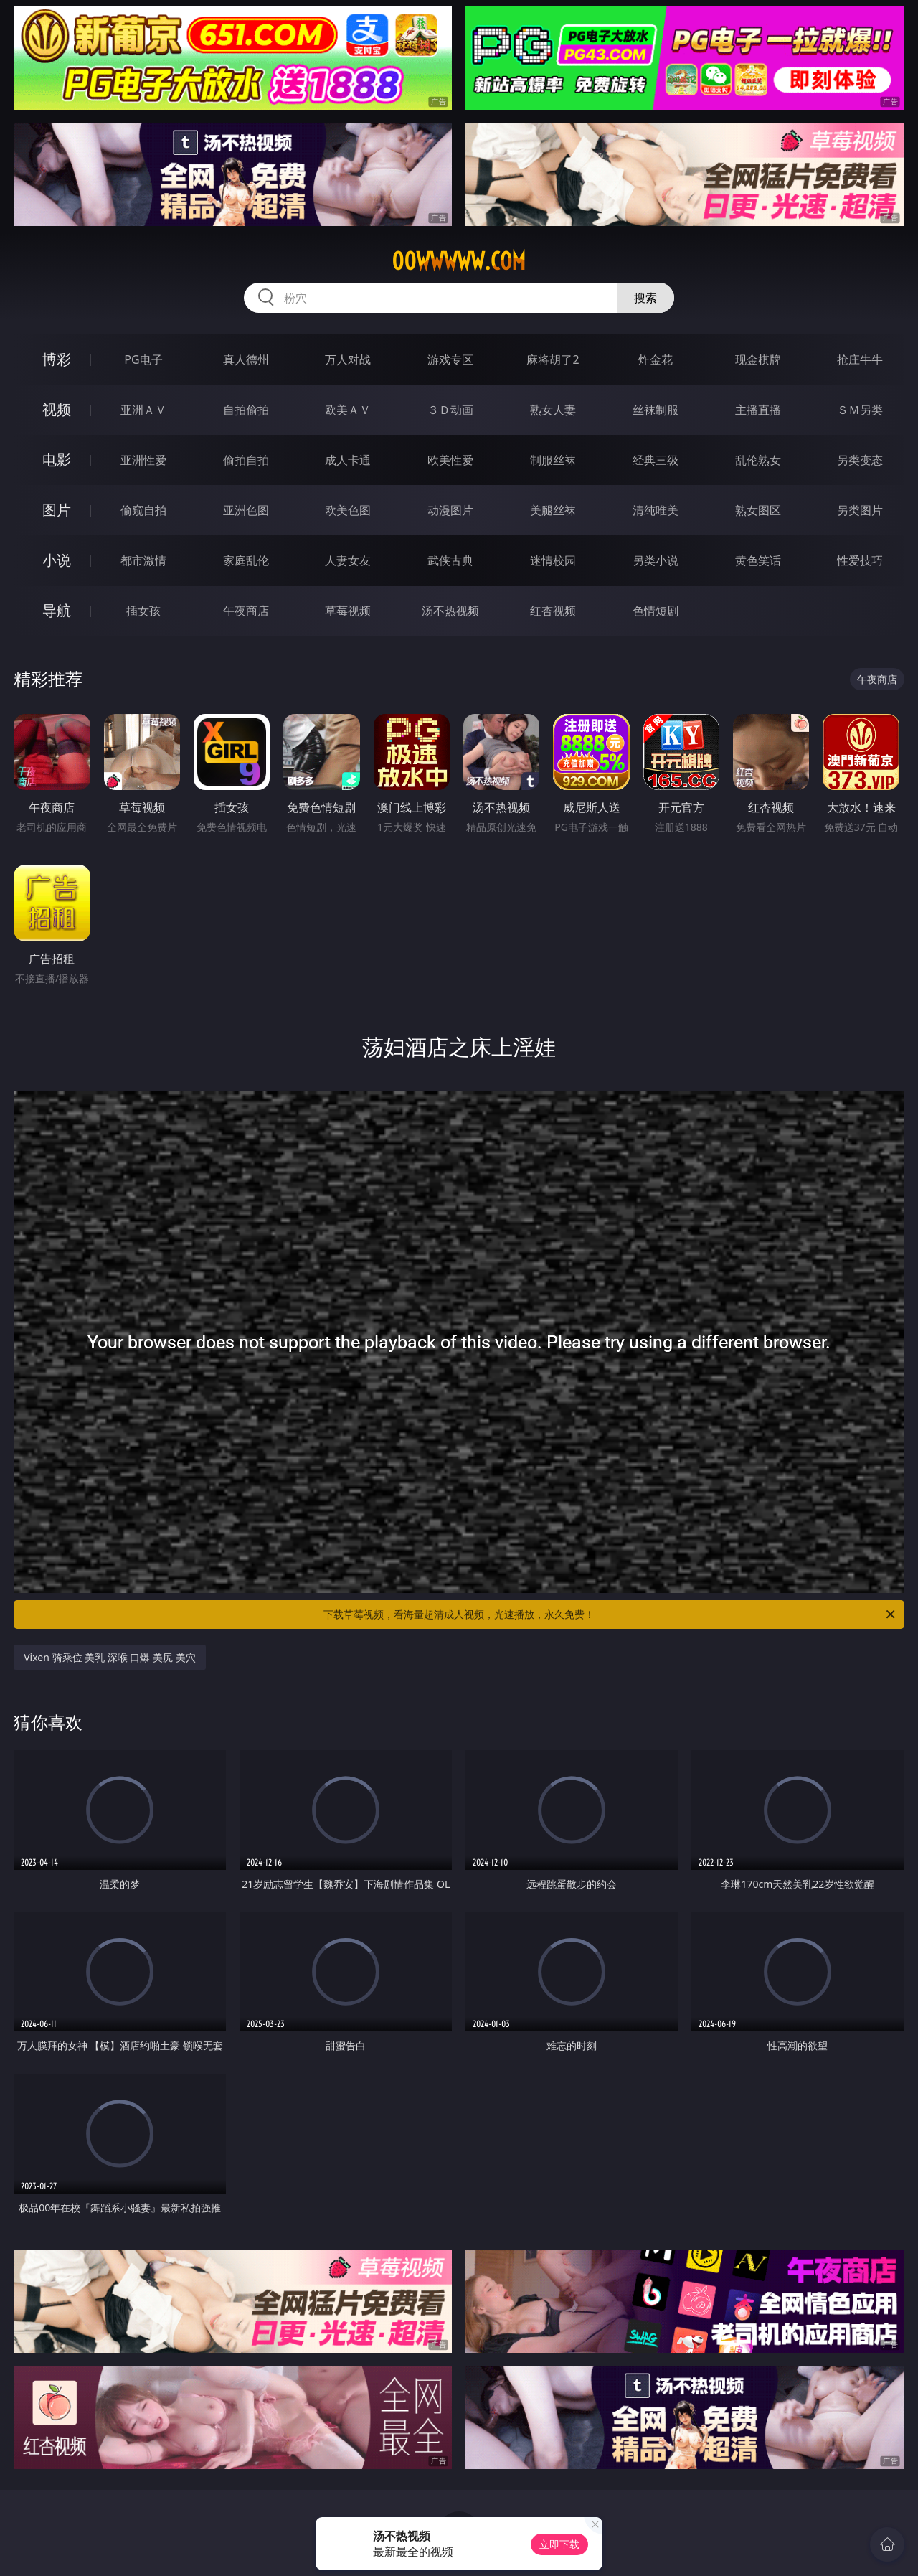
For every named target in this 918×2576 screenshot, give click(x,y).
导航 (56, 610)
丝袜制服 (655, 410)
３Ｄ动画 (450, 410)
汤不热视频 (450, 611)
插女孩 (143, 611)
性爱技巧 (860, 560)
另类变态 (860, 460)
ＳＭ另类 (860, 410)
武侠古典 (450, 560)
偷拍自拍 (246, 460)
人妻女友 (348, 560)
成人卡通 (348, 460)
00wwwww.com (459, 261)
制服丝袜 (553, 460)
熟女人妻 (553, 410)
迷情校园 (553, 560)
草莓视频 (348, 611)
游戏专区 (450, 359)
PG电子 (143, 359)
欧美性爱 (450, 460)
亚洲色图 (246, 510)
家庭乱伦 (246, 560)
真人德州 (246, 359)
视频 (56, 409)
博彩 (56, 359)
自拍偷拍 (246, 410)
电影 (56, 459)
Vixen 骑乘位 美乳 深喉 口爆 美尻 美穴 (110, 1657)
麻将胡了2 (552, 359)
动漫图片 (450, 510)
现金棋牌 (758, 359)
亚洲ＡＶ (143, 410)
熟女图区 (758, 510)
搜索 (645, 298)
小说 (56, 560)
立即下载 (559, 2544)
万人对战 (348, 359)
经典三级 (655, 460)
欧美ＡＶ (348, 410)
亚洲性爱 (143, 460)
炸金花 (655, 359)
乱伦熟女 (758, 460)
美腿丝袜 (553, 510)
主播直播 (758, 410)
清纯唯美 (655, 510)
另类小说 (655, 560)
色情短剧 (655, 611)
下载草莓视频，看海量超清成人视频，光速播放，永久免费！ (610, 1614)
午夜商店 (246, 611)
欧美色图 (348, 510)
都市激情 (143, 560)
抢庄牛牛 (860, 359)
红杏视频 (553, 611)
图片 (56, 510)
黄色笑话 (758, 560)
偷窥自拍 (143, 510)
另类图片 (860, 510)
